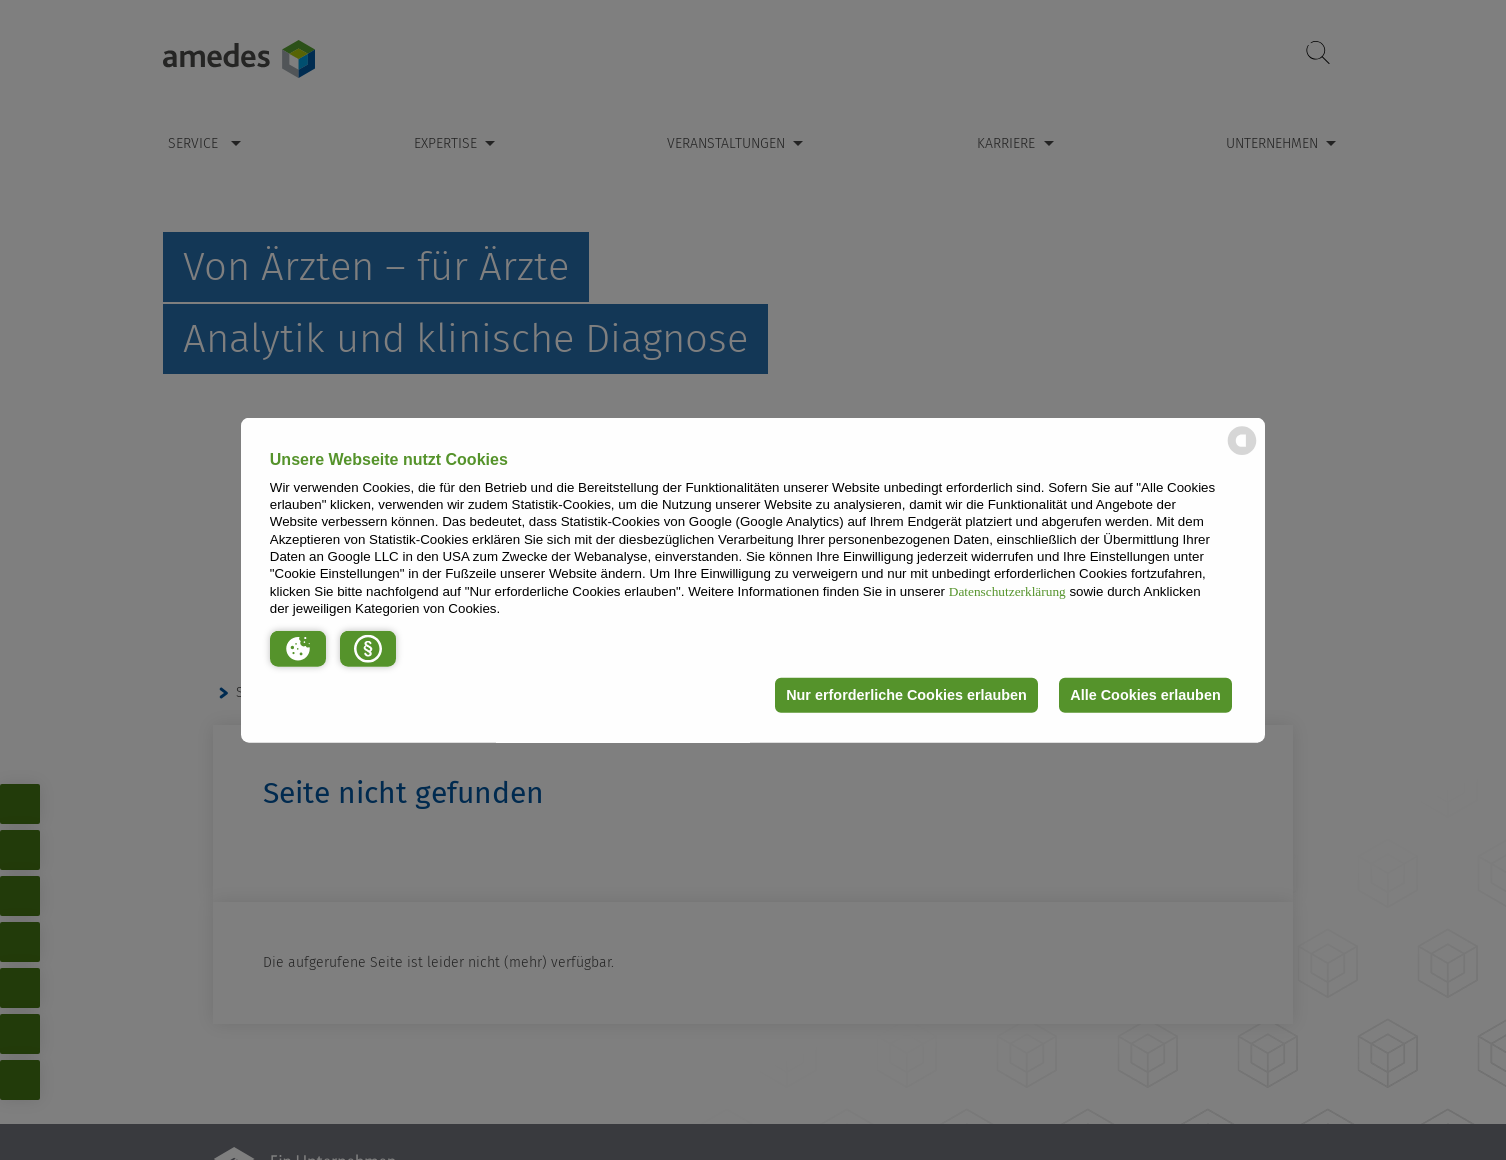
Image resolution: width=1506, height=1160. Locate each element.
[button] (298, 648)
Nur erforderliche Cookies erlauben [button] (906, 695)
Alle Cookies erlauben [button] (1145, 695)
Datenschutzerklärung (1007, 590)
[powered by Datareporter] (1242, 453)
